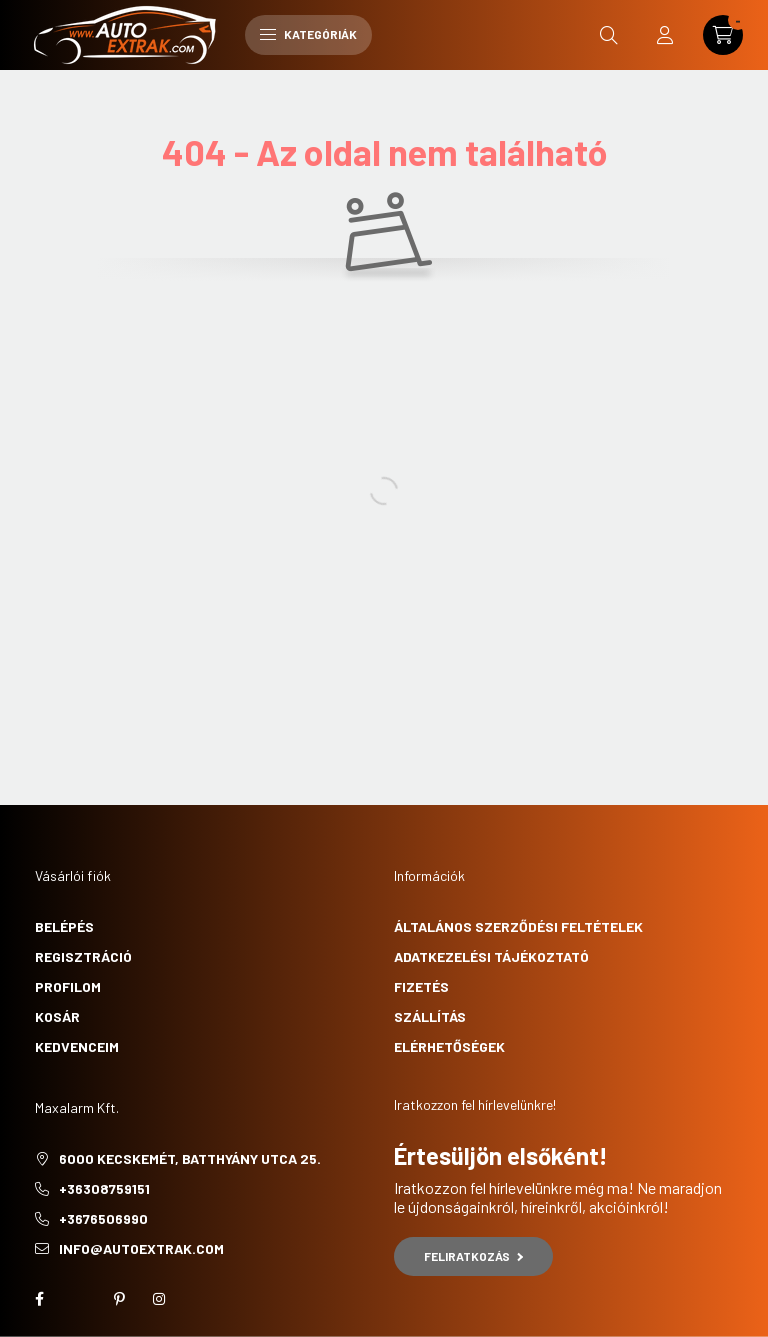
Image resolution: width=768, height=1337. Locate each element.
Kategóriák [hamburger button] (308, 34)
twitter (79, 1299)
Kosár (57, 1016)
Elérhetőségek (449, 1046)
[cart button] (723, 35)
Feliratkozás (473, 1256)
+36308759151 (104, 1188)
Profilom (68, 986)
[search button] (609, 35)
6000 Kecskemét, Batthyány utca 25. (190, 1158)
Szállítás (430, 1016)
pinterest (119, 1299)
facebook (39, 1299)
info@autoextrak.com (141, 1248)
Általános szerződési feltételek (518, 926)
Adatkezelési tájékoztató (491, 956)
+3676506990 (103, 1218)
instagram (159, 1299)
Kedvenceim (77, 1046)
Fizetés (421, 986)
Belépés (64, 926)
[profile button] (665, 35)
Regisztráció (83, 956)
